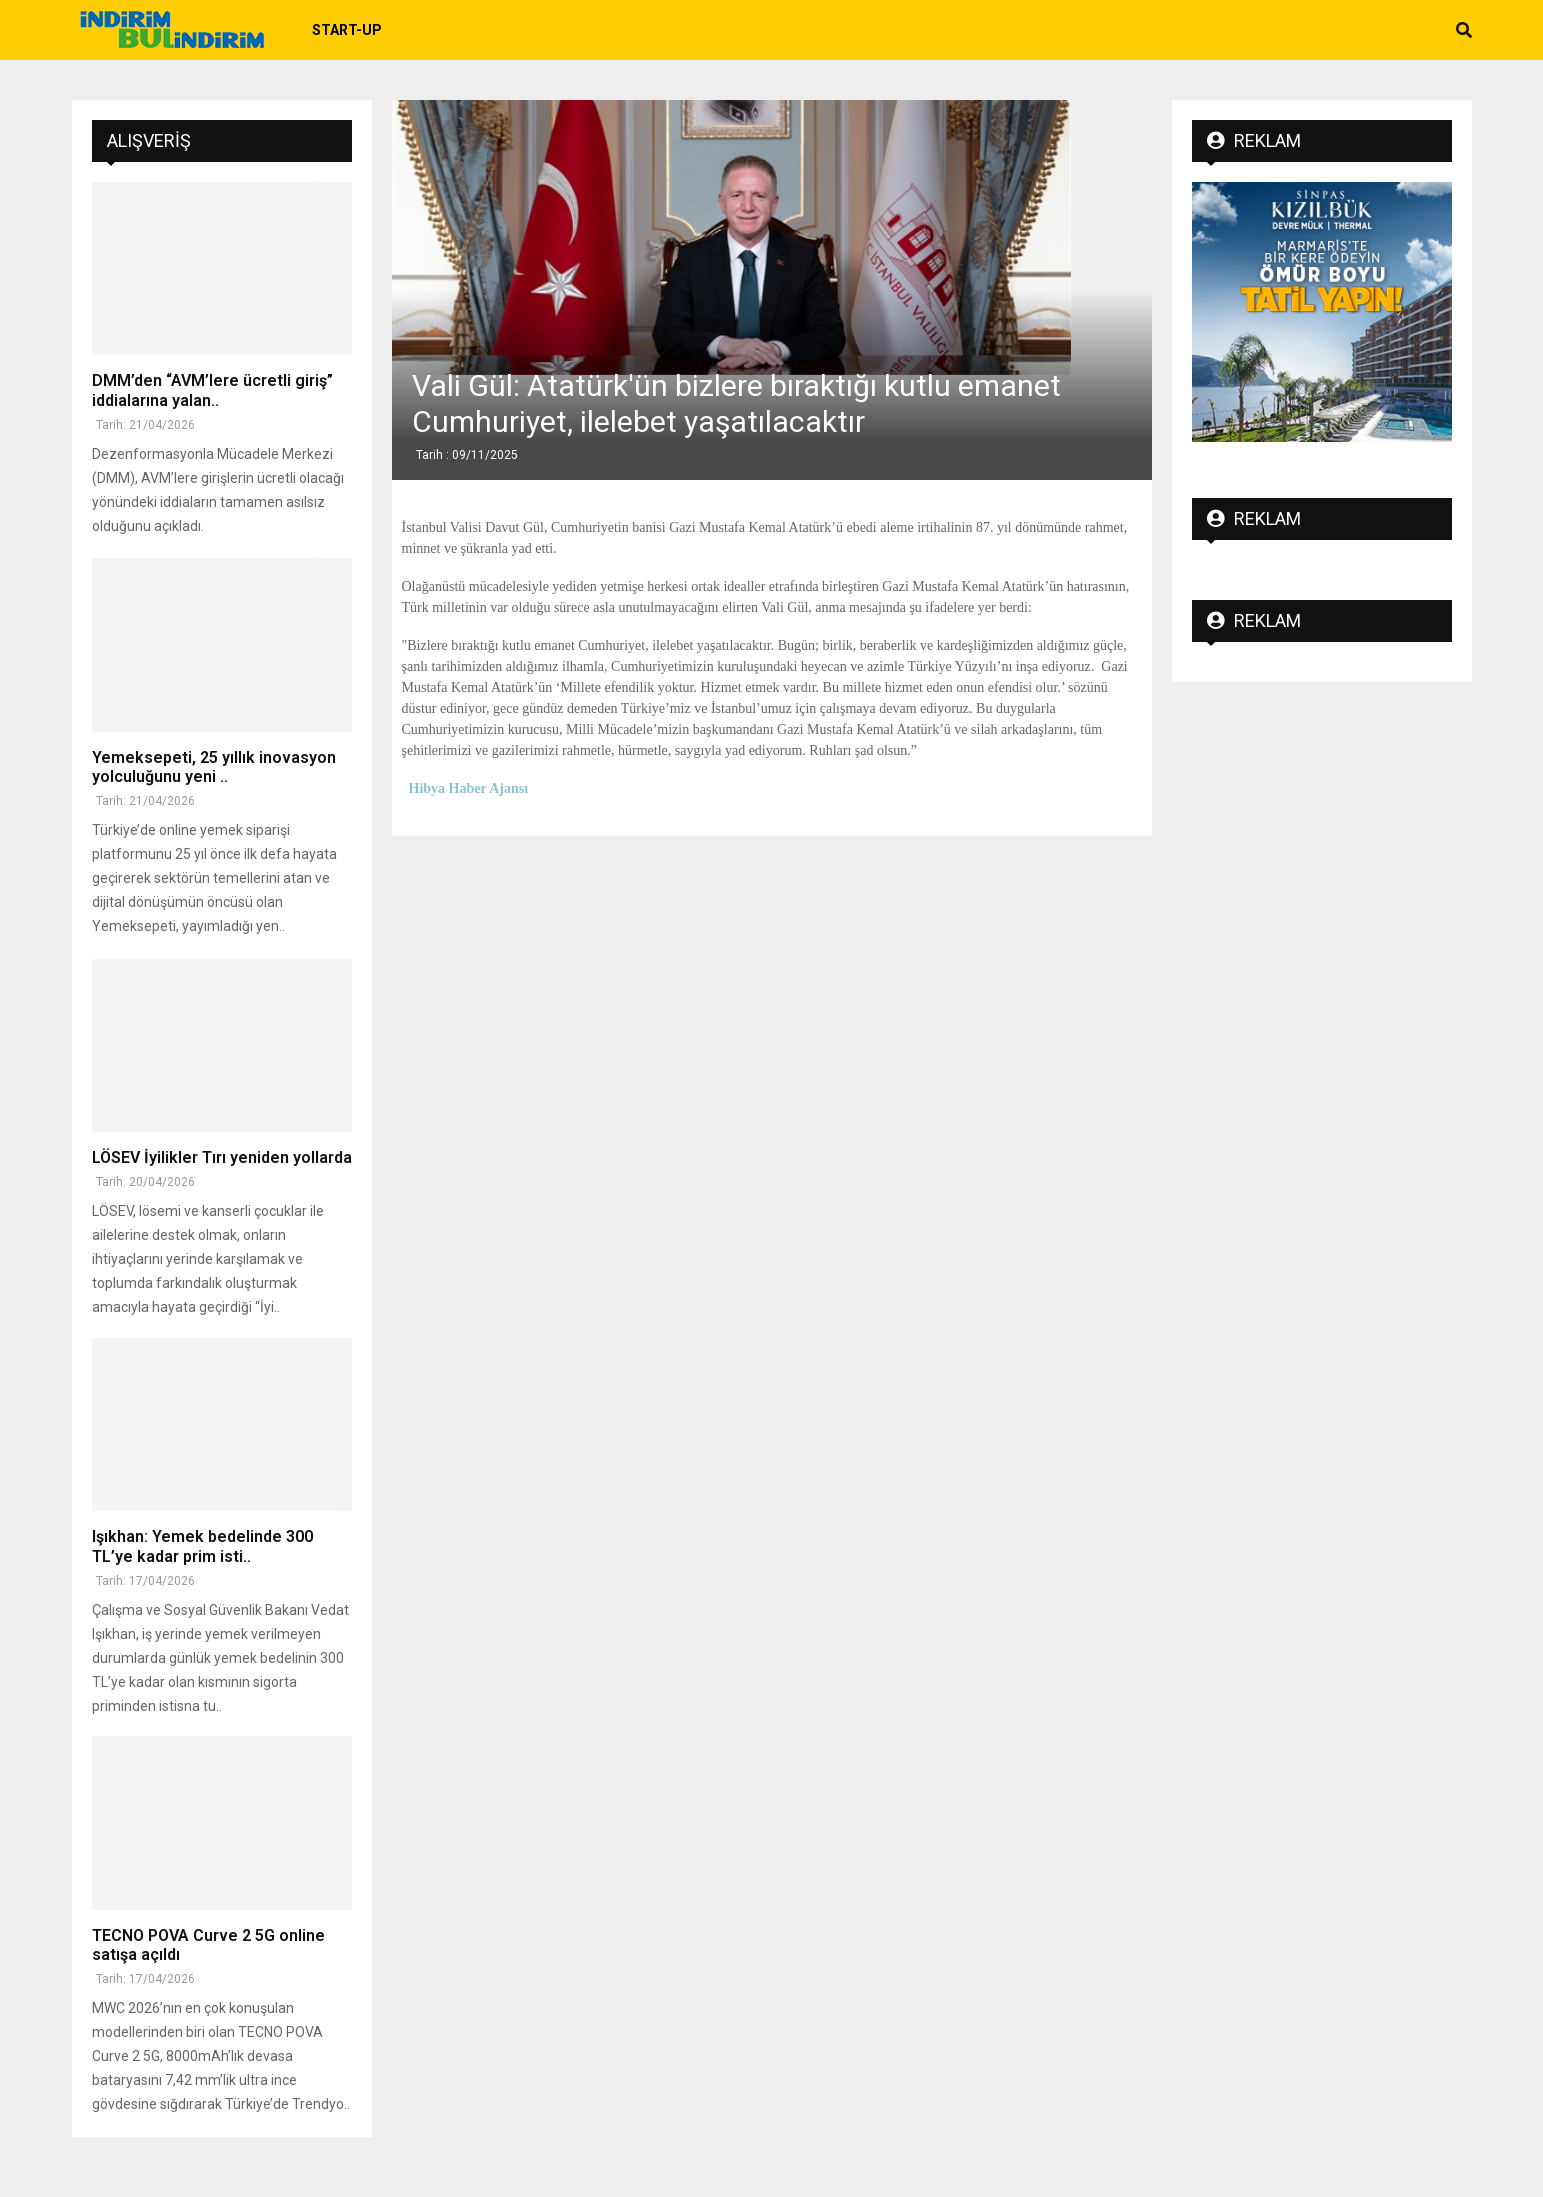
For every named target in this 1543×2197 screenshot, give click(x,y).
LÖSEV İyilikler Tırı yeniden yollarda (222, 1157)
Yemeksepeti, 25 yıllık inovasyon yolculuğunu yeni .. (214, 767)
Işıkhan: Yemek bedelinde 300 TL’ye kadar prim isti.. (202, 1546)
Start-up (347, 30)
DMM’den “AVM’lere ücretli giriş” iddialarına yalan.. (212, 390)
